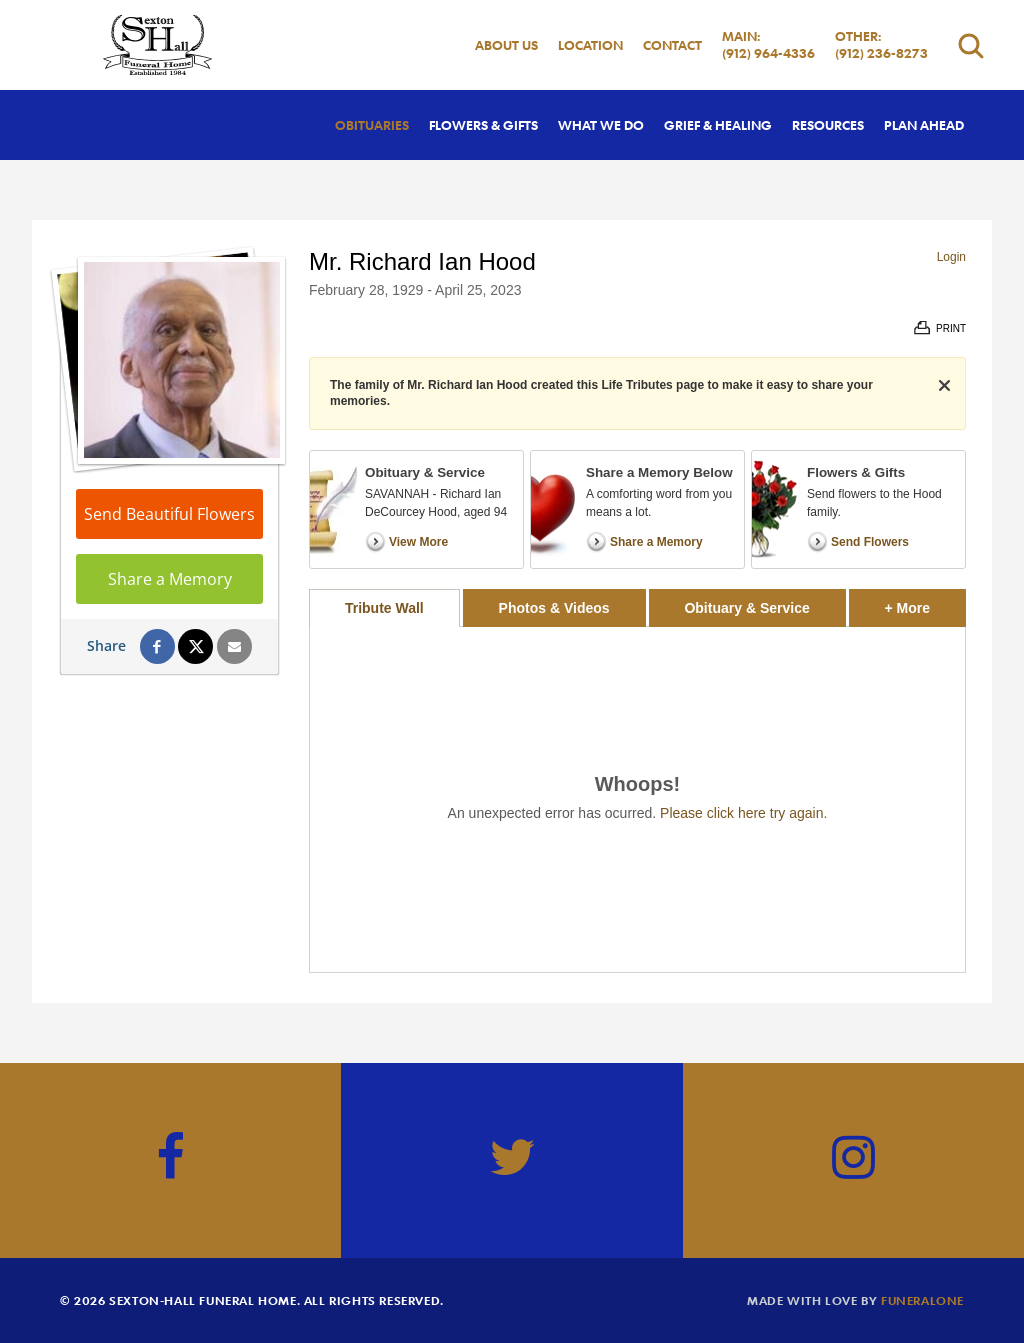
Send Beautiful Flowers (169, 514)
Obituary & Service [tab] (746, 608)
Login (951, 257)
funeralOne (922, 1300)
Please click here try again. (743, 813)
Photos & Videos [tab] (554, 608)
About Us (506, 45)
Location (590, 45)
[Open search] (971, 45)
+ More (925, 602)
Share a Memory (170, 579)
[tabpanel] (637, 799)
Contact (672, 45)
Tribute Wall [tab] (384, 608)
